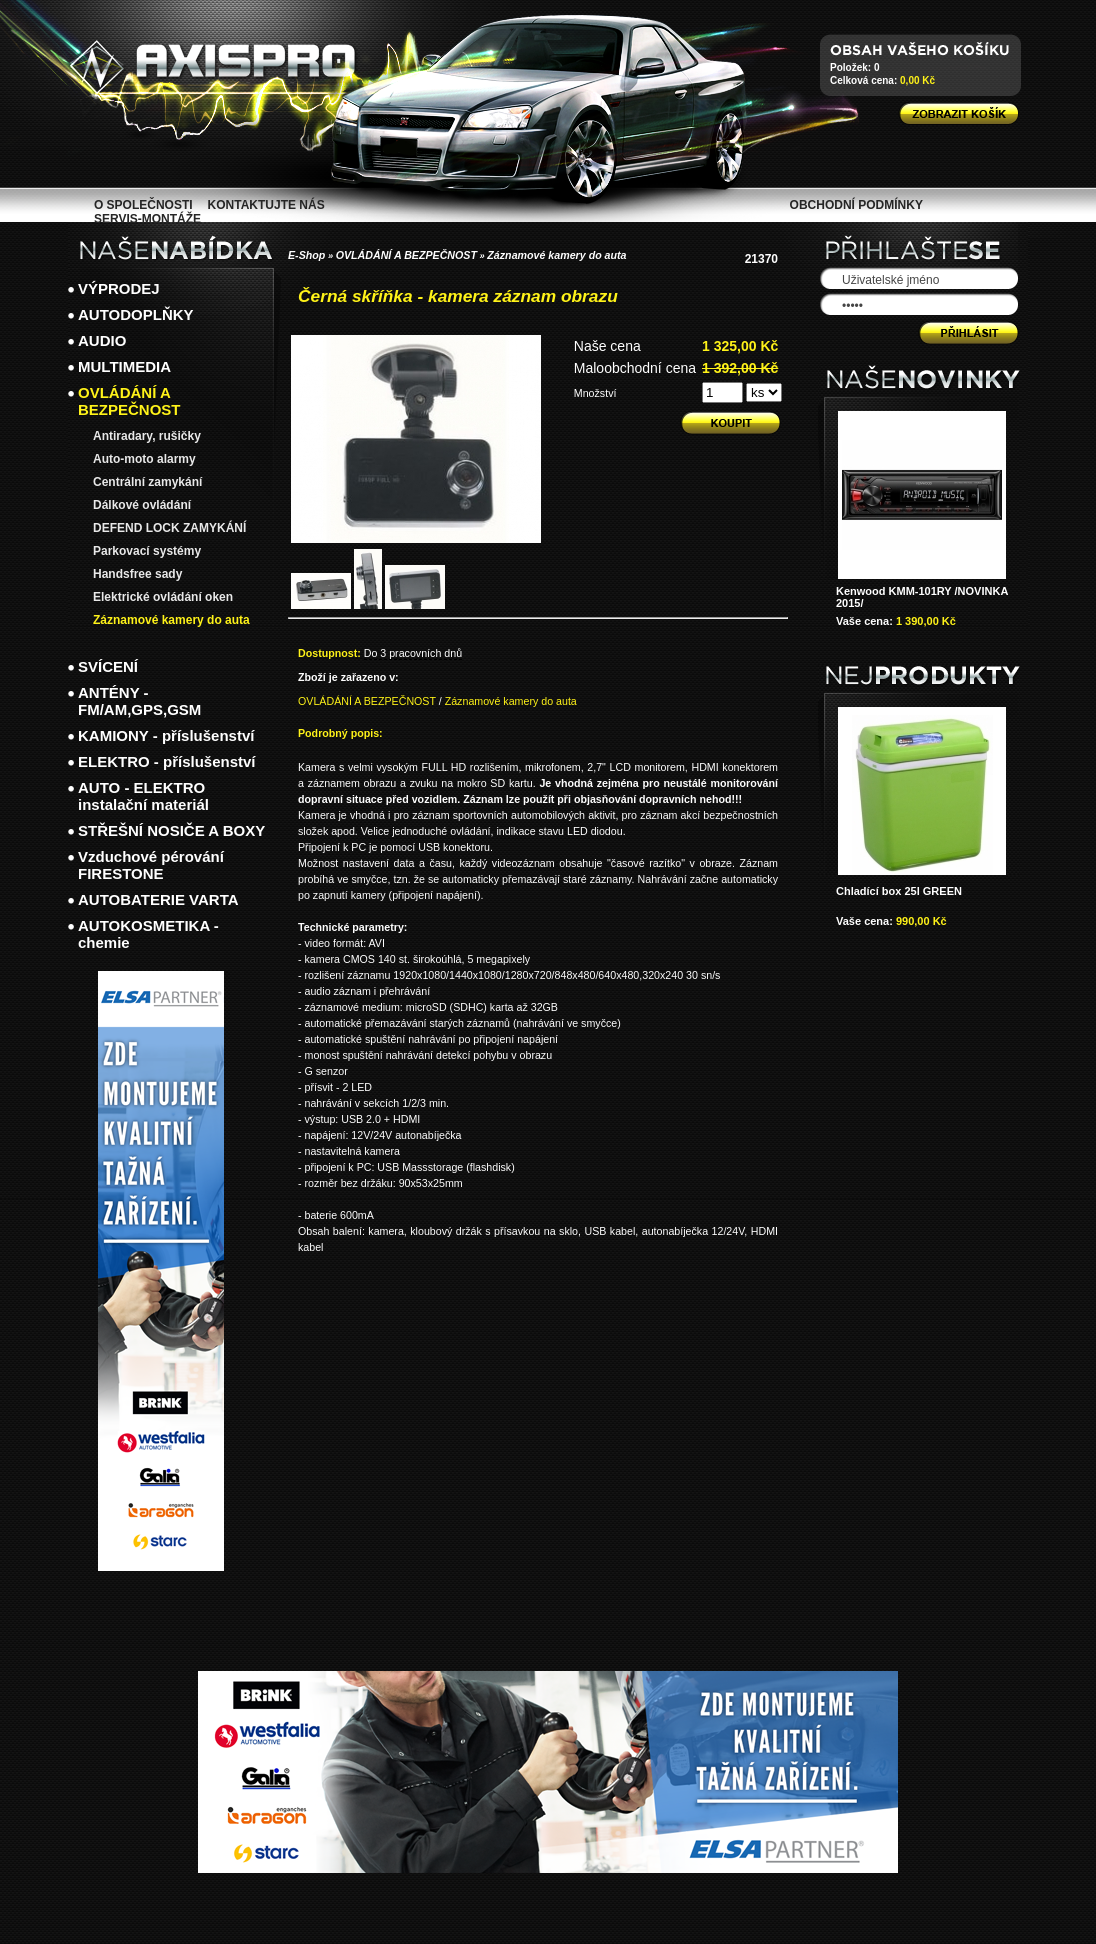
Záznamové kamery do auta (556, 255)
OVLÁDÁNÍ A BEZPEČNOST (406, 255)
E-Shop (306, 255)
